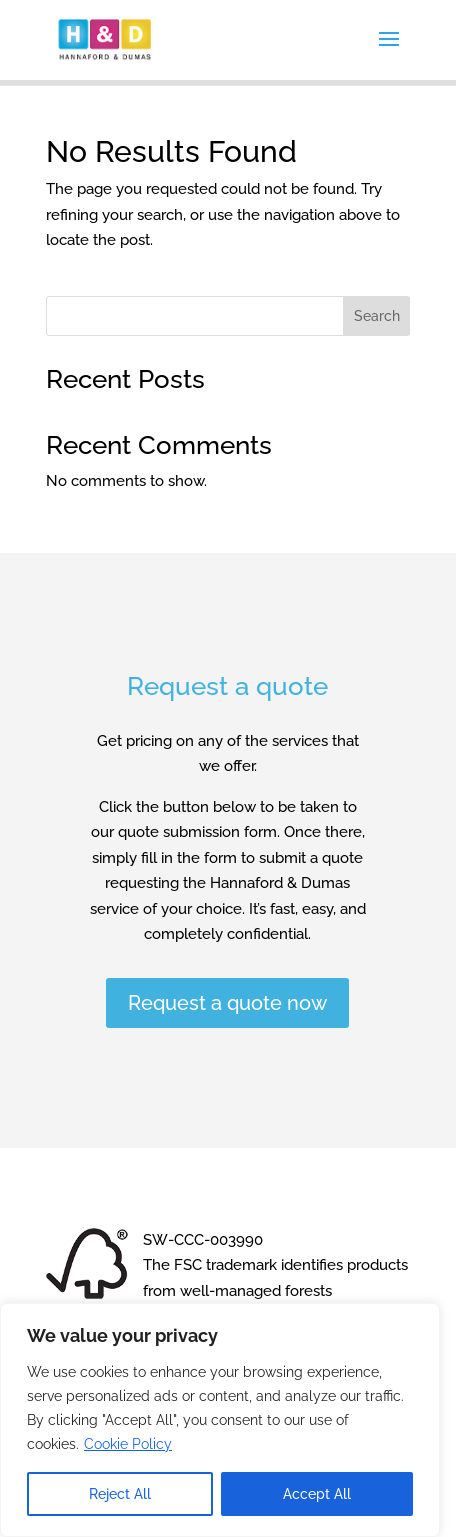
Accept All (317, 1494)
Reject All (120, 1494)
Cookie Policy (128, 1444)
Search (377, 316)
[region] (220, 1420)
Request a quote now (227, 1003)
